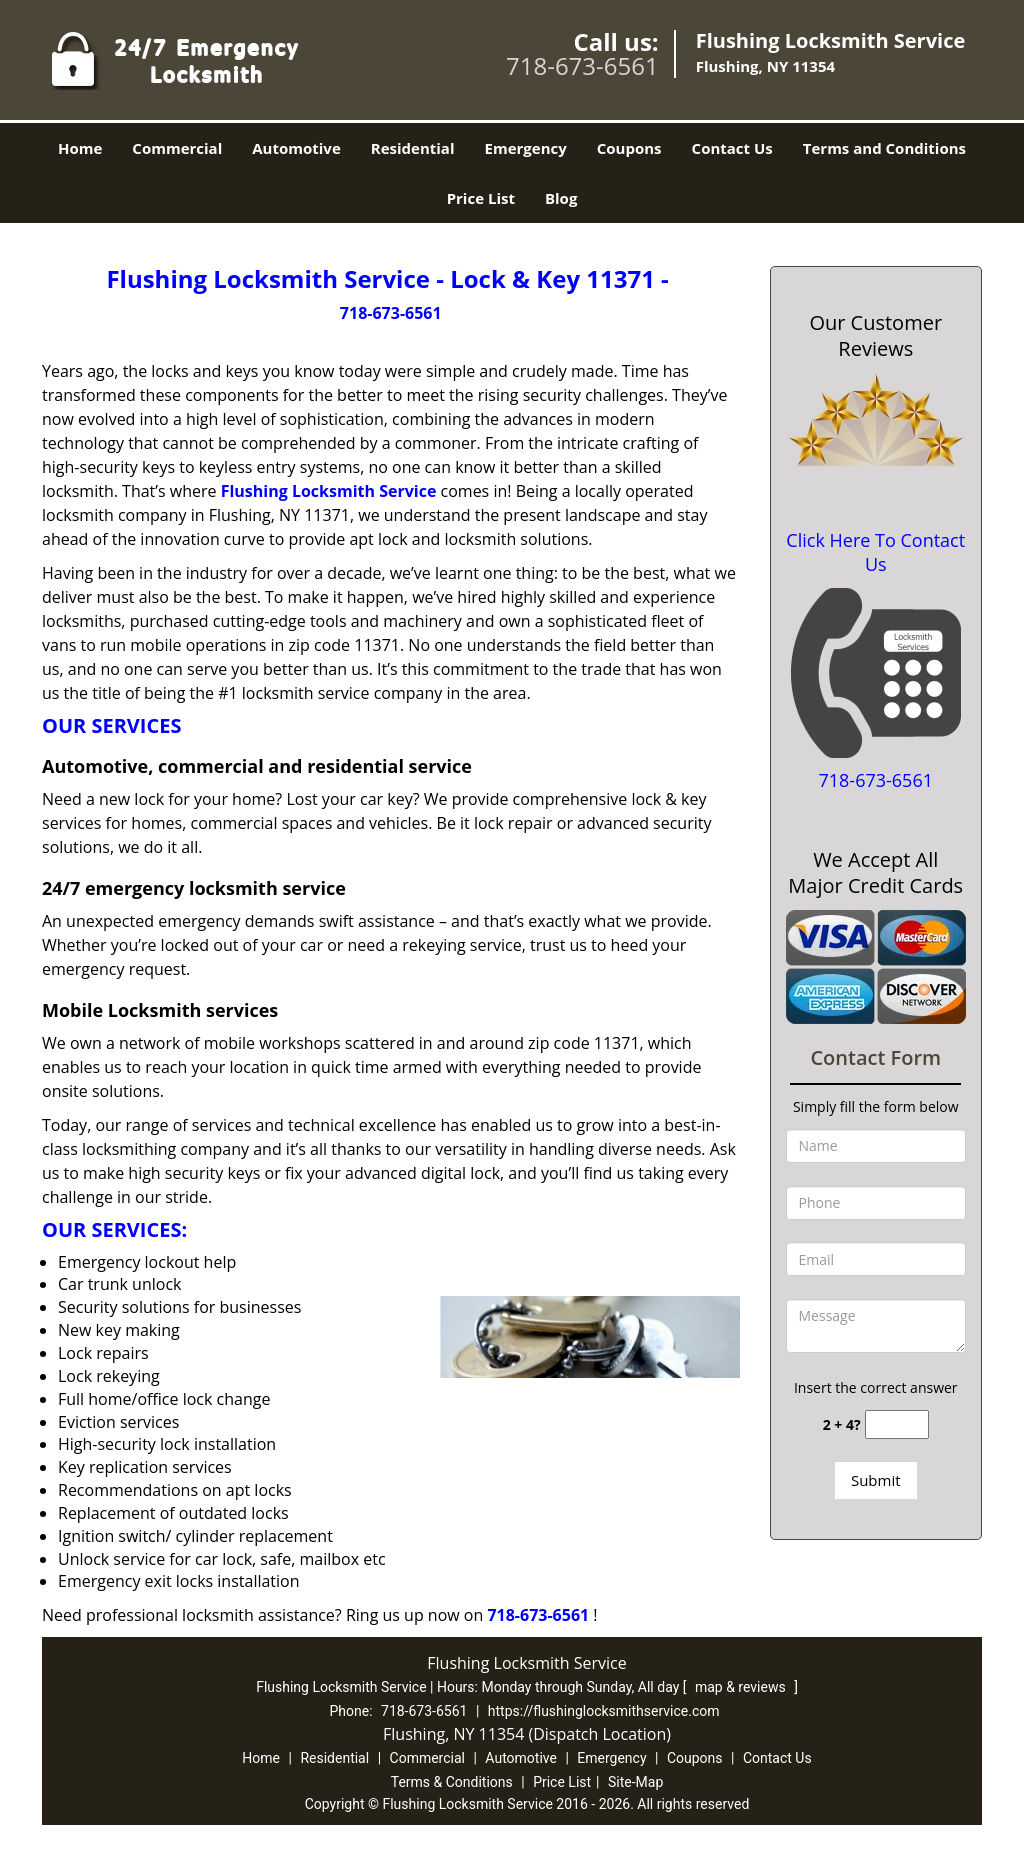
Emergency (526, 148)
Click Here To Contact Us (875, 552)
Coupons (629, 148)
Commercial (177, 148)
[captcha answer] (897, 1424)
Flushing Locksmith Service (329, 491)
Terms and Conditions (884, 148)
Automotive (296, 148)
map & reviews (742, 1687)
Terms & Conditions (452, 1782)
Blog (561, 198)
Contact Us (732, 148)
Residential (413, 148)
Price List (481, 198)
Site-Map (635, 1782)
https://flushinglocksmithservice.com (604, 1711)
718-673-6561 (582, 65)
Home (80, 148)
